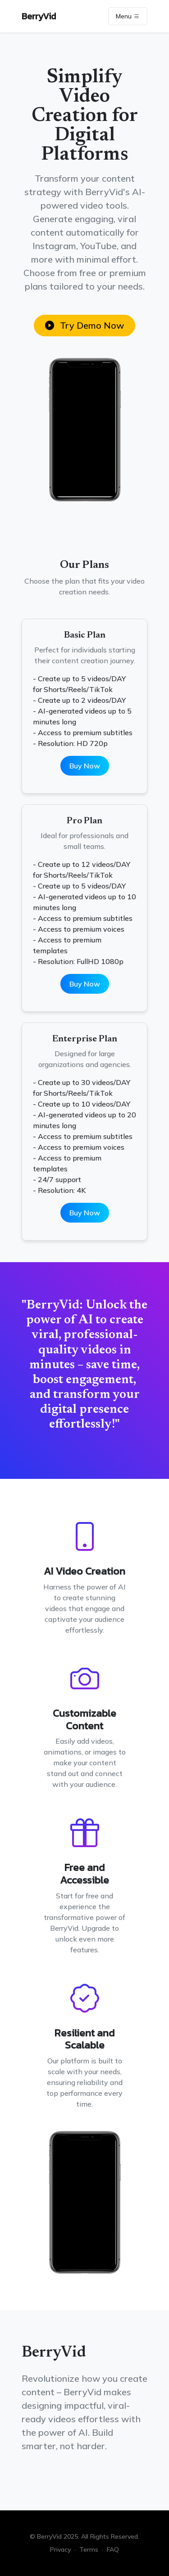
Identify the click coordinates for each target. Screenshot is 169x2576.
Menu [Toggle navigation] (128, 16)
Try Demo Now (84, 325)
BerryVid (39, 16)
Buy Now (84, 765)
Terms (88, 2549)
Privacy (60, 2549)
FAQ (113, 2549)
